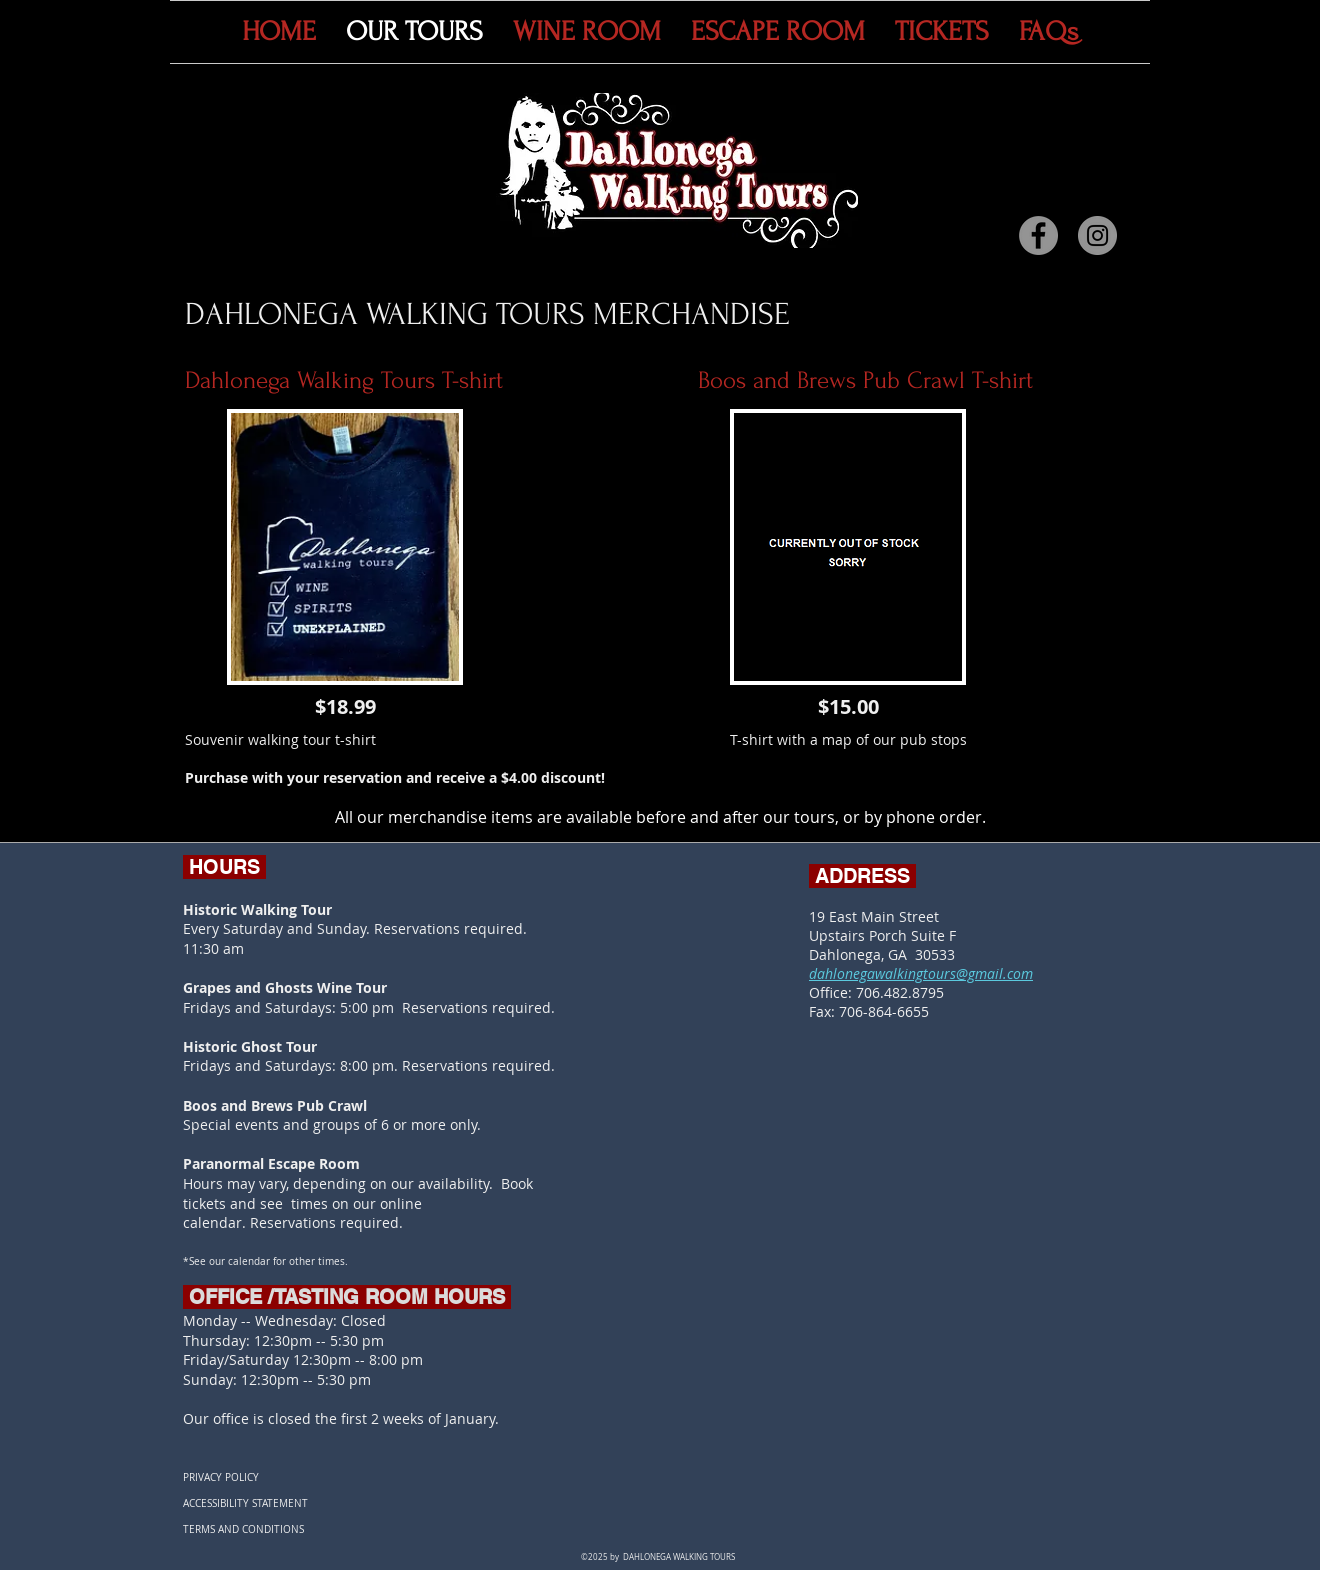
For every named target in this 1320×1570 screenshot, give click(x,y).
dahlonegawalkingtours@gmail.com (921, 973)
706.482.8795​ (900, 992)
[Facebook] (1038, 235)
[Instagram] (1097, 235)
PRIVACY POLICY (221, 1477)
